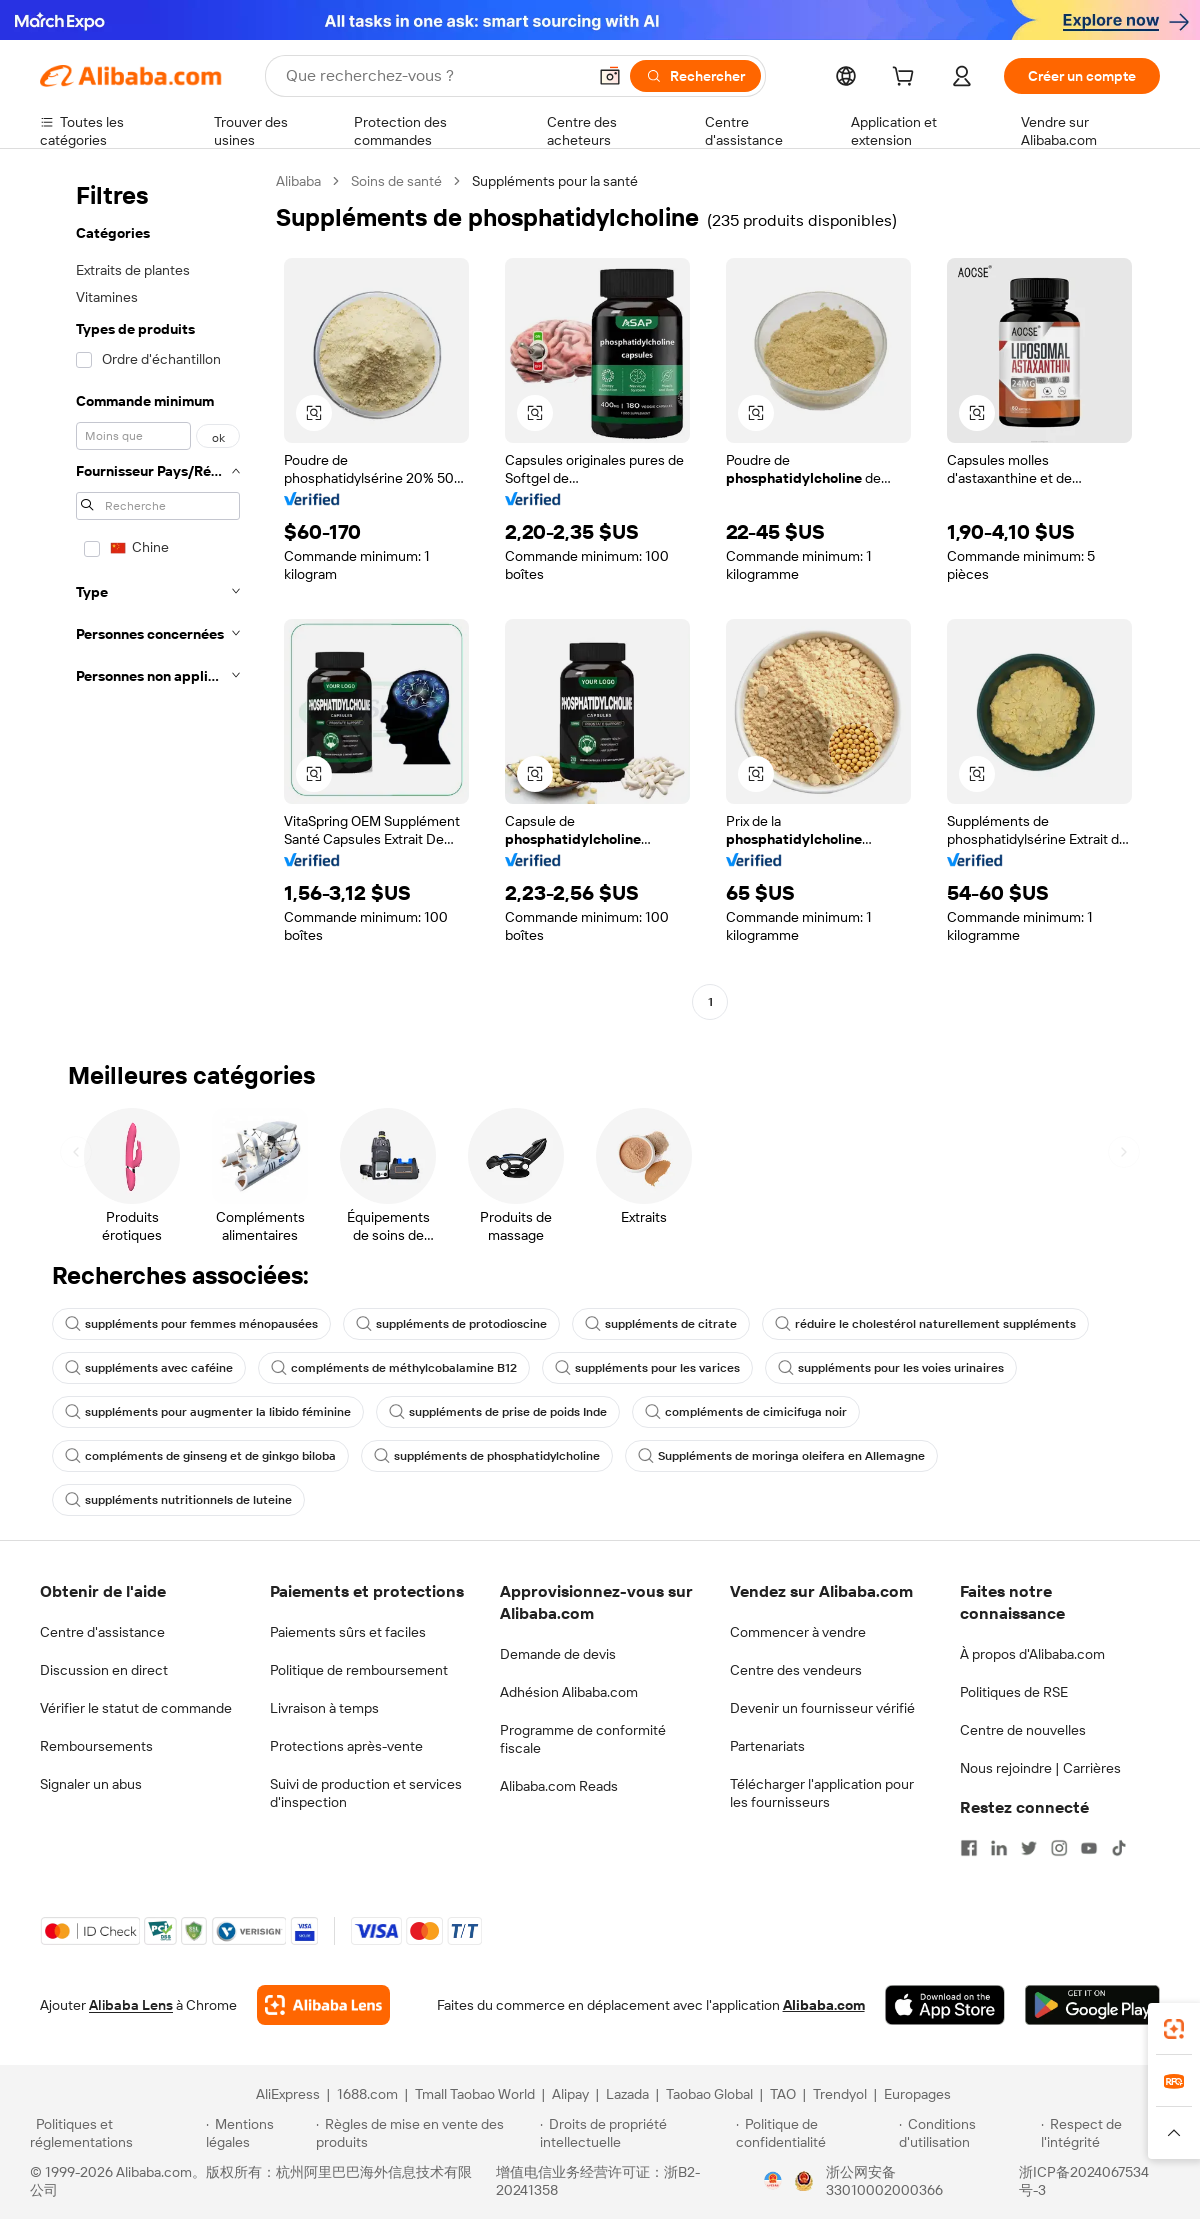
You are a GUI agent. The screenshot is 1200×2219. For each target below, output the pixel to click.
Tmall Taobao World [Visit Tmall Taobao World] (475, 2094)
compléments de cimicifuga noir (746, 1412)
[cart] (907, 79)
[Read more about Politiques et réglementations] (115, 2133)
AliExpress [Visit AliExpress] (288, 2094)
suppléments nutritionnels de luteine (178, 1500)
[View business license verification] (773, 2181)
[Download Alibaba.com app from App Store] (945, 2005)
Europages (917, 2094)
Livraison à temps (324, 1708)
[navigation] (152, 594)
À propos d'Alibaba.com (1032, 1654)
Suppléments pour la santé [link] (555, 181)
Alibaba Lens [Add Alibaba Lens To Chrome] (131, 2005)
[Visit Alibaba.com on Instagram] (1059, 1848)
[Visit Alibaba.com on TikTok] (1119, 1848)
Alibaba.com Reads (559, 1786)
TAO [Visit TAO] (783, 2094)
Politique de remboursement (359, 1670)
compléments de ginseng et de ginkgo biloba (200, 1456)
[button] (610, 76)
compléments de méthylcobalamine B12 (394, 1368)
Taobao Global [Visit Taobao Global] (709, 2094)
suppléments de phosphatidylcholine (487, 1456)
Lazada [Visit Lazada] (627, 2094)
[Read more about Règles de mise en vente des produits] (425, 2133)
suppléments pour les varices (647, 1368)
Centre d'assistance (102, 1632)
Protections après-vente (346, 1746)
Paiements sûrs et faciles (348, 1632)
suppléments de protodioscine (451, 1324)
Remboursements (96, 1746)
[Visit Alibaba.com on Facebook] (969, 1848)
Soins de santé (396, 181)
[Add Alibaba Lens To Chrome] (323, 2005)
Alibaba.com (824, 2005)
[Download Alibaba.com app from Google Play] (1092, 2005)
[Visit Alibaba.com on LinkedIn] (999, 1848)
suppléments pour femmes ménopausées (191, 1324)
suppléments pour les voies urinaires (891, 1368)
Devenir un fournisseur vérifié (822, 1708)
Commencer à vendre (798, 1632)
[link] (1174, 2029)
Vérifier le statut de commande (136, 1708)
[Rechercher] (695, 76)
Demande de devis (558, 1654)
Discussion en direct (104, 1670)
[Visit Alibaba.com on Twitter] (1029, 1848)
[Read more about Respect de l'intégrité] (1105, 2133)
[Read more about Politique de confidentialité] (814, 2133)
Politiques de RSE (1014, 1692)
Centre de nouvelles (1023, 1730)
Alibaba (298, 181)
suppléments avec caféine (149, 1368)
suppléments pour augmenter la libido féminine (208, 1412)
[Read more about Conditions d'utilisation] (967, 2133)
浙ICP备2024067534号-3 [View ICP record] (1084, 2181)
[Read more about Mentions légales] (257, 2133)
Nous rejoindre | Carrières (1040, 1768)
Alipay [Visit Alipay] (570, 2094)
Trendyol (840, 2094)
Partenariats (767, 1746)
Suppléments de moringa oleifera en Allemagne (781, 1456)
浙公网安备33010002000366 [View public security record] (884, 2181)
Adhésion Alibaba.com (569, 1692)
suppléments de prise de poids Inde (498, 1412)
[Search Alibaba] (434, 76)
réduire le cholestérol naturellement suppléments (925, 1324)
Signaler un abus (91, 1784)
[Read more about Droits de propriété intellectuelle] (635, 2133)
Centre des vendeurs (796, 1670)
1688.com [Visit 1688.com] (367, 2094)
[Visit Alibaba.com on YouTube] (1089, 1848)
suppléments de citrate (661, 1324)
